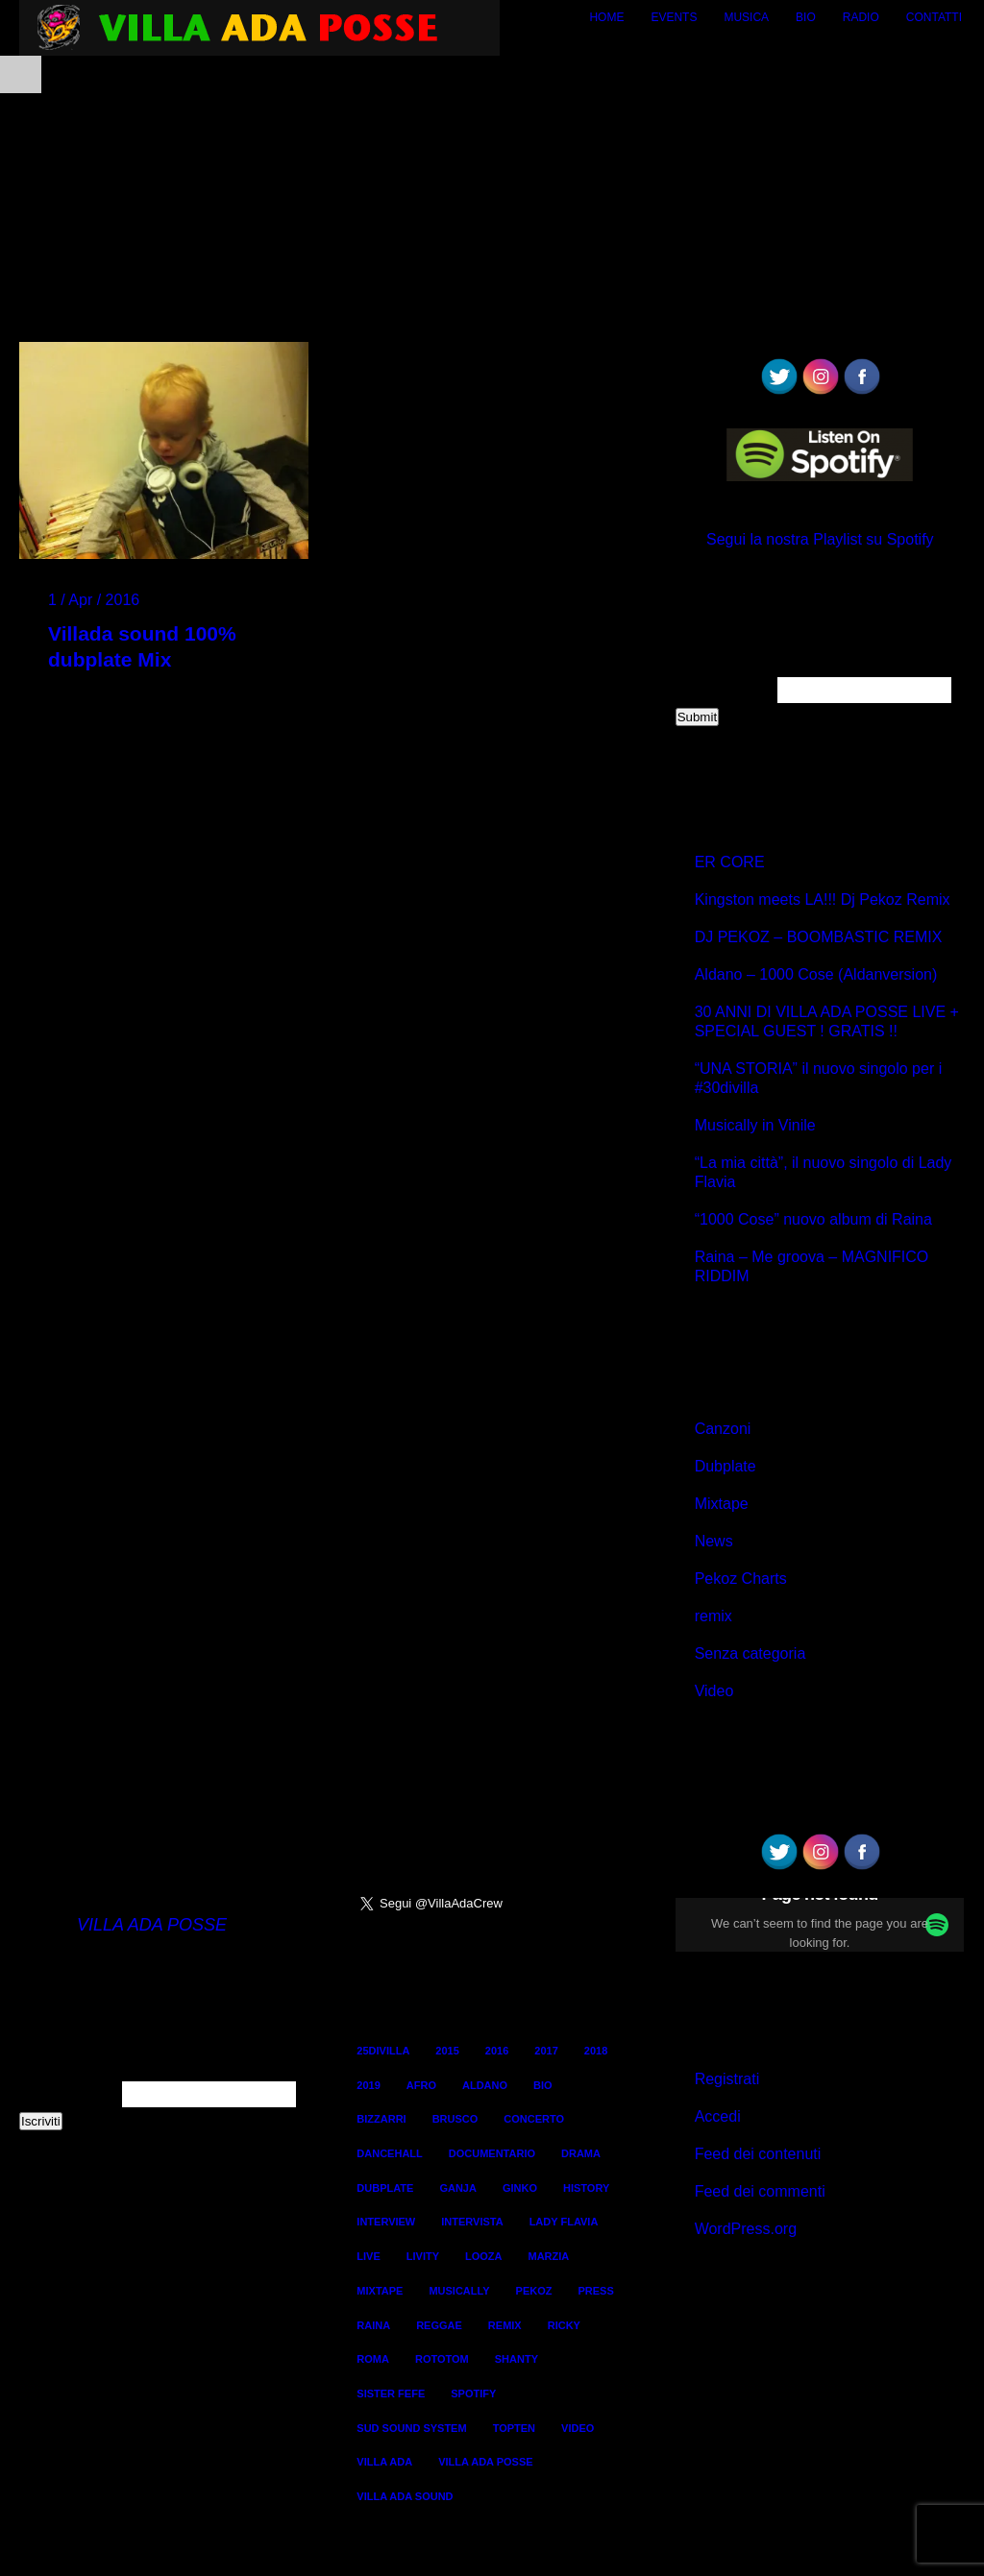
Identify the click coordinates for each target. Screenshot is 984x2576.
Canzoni (723, 1429)
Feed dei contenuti (758, 2154)
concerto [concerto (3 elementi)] (534, 2119)
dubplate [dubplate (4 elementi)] (385, 2188)
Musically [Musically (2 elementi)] (459, 2291)
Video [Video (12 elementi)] (577, 2428)
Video (714, 1691)
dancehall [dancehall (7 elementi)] (389, 2153)
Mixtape (722, 1503)
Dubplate (725, 1466)
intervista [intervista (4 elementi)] (472, 2221)
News (714, 1541)
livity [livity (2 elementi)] (422, 2256)
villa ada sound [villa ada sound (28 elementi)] (405, 2496)
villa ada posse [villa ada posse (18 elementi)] (485, 2461)
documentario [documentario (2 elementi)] (492, 2153)
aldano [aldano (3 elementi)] (484, 2085)
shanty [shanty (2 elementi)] (516, 2359)
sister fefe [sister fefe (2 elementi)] (391, 2393)
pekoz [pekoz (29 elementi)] (534, 2291)
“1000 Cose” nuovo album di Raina (813, 1219)
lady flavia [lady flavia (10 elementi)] (564, 2221)
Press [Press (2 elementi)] (595, 2291)
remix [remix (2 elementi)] (505, 2325)
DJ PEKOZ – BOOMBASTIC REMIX (819, 937)
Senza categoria (750, 1653)
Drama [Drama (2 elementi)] (581, 2153)
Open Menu (20, 74)
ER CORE (730, 862)
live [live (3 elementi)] (368, 2256)
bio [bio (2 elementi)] (543, 2085)
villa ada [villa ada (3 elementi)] (384, 2461)
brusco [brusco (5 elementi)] (455, 2119)
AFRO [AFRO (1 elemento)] (421, 2085)
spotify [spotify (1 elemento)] (473, 2393)
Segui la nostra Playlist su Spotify (820, 539)
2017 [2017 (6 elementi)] (545, 2050)
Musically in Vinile (755, 1125)
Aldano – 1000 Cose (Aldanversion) (816, 974)
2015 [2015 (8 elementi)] (446, 2050)
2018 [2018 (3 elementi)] (595, 2050)
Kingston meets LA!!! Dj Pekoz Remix (822, 899)
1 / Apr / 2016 (93, 600)
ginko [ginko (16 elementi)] (520, 2188)
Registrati (727, 2079)
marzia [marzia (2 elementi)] (549, 2256)
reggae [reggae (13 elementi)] (439, 2325)
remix (713, 1616)
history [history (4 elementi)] (586, 2188)
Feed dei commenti (760, 2191)
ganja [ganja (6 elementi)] (458, 2188)
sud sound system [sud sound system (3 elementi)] (411, 2428)
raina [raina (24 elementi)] (373, 2325)
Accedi (718, 2116)
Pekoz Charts (741, 1578)
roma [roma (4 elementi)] (373, 2359)
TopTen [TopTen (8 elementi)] (514, 2428)
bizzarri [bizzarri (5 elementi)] (381, 2119)
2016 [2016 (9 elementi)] (496, 2050)
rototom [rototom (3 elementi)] (442, 2359)
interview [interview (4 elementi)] (386, 2221)
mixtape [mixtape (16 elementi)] (380, 2291)
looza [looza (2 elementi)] (484, 2256)
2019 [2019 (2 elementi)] (368, 2085)
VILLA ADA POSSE (152, 1924)
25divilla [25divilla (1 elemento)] (383, 2050)
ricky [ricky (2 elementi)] (564, 2325)
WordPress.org (746, 2229)
